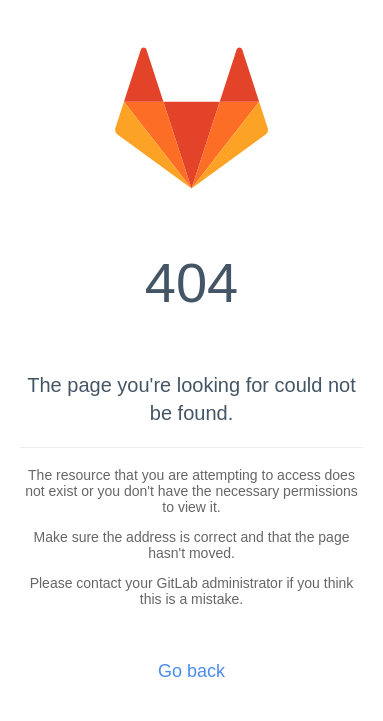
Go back (191, 671)
